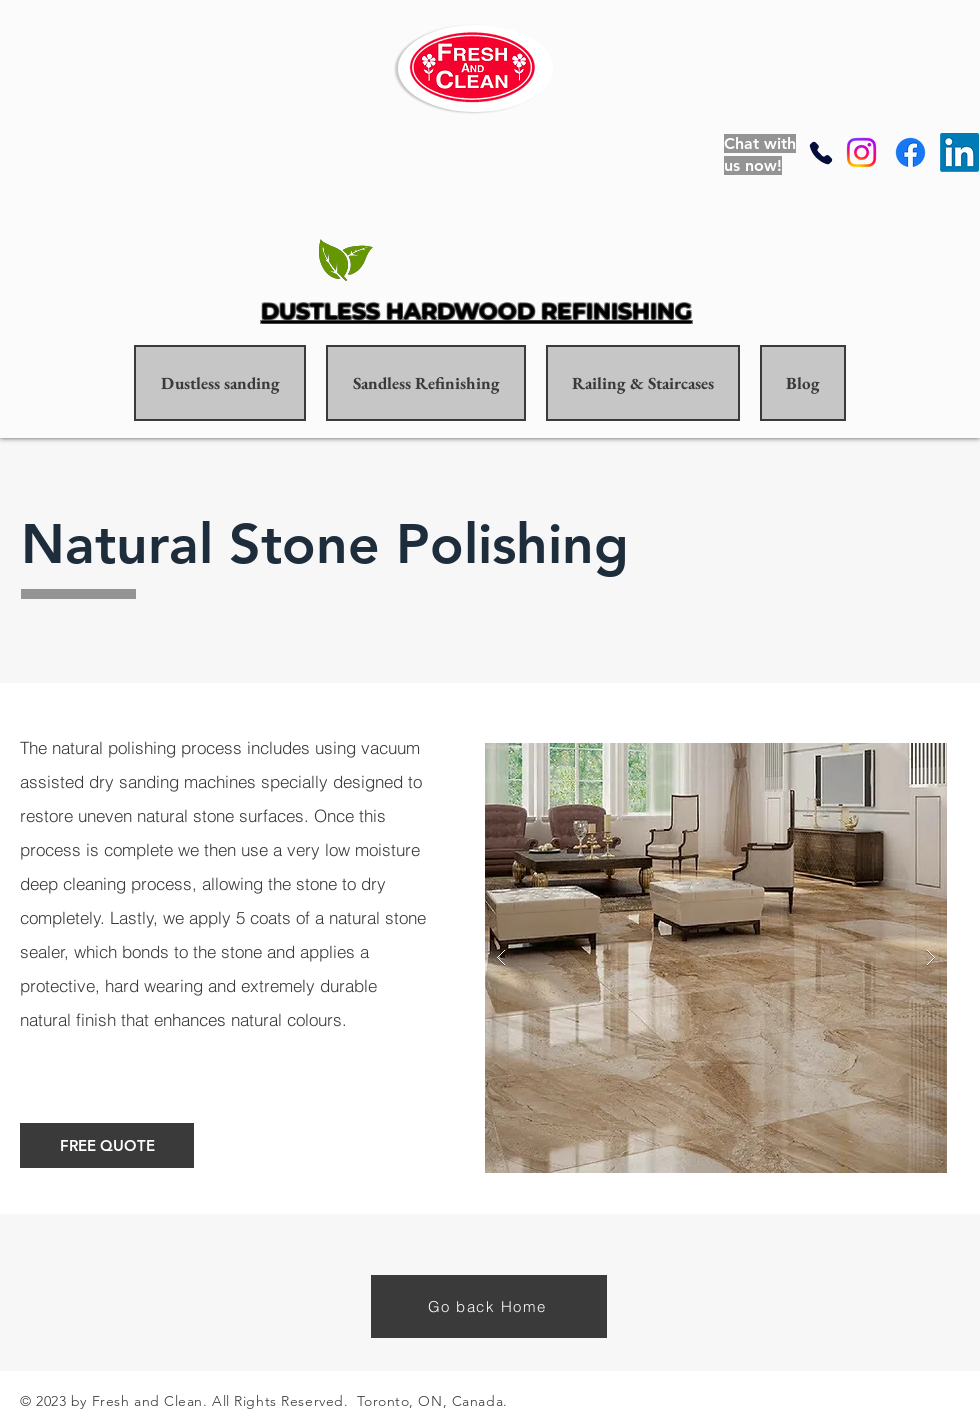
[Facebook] (910, 152)
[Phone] (821, 152)
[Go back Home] (489, 1306)
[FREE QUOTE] (107, 1145)
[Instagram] (861, 152)
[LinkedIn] (959, 152)
